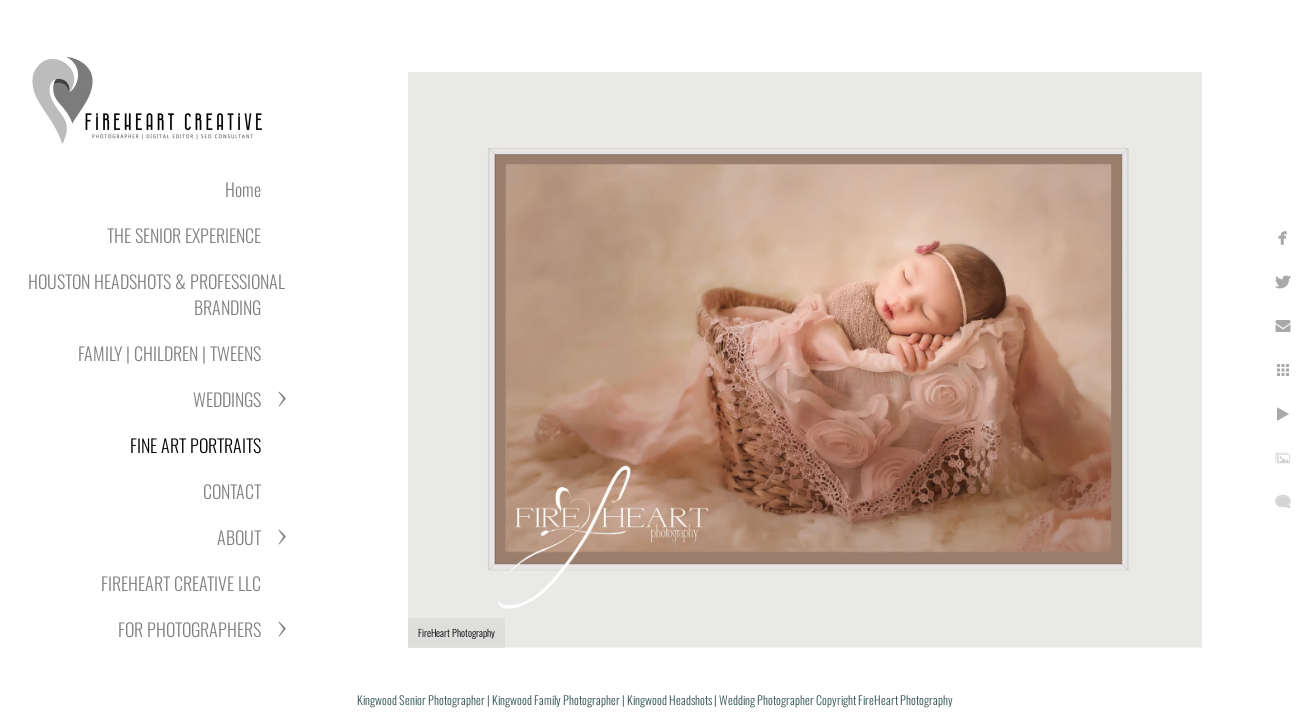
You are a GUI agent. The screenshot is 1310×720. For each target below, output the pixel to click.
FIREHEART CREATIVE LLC (181, 583)
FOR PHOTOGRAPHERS (189, 629)
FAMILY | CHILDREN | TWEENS (169, 353)
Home (243, 189)
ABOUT (239, 537)
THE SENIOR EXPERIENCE (184, 235)
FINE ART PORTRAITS (195, 445)
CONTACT (232, 491)
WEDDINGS (227, 399)
